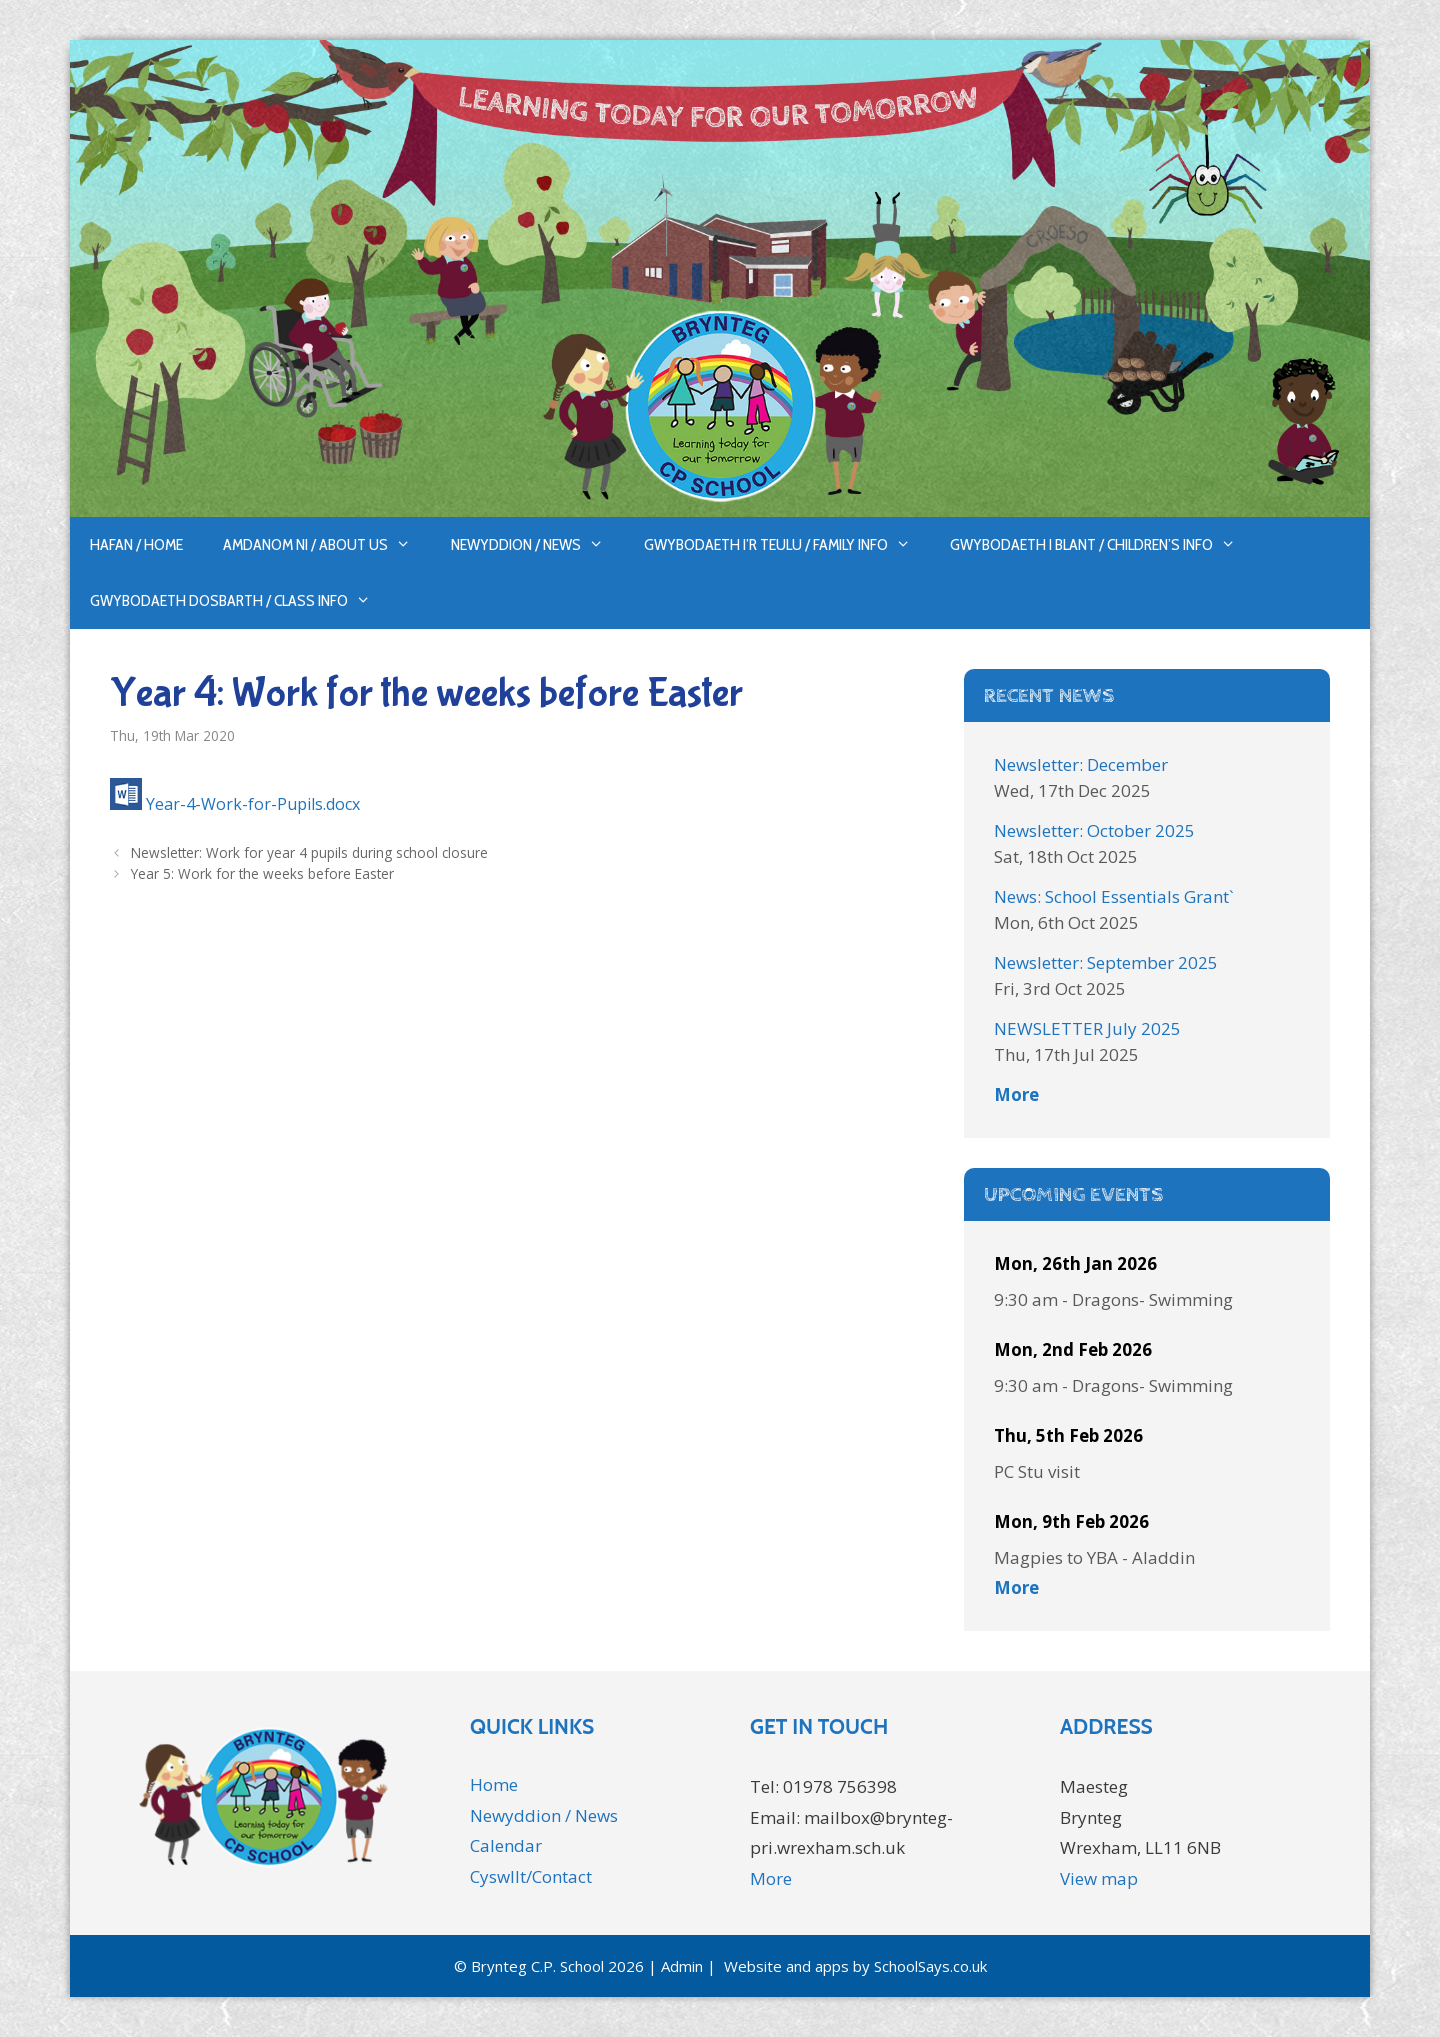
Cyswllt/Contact (531, 1876)
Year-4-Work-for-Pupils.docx (253, 804)
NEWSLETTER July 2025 (1087, 1028)
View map (1099, 1878)
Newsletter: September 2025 (1106, 962)
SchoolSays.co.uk (930, 1966)
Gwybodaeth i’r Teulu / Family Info (787, 545)
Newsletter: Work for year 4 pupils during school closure (309, 852)
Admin (682, 1966)
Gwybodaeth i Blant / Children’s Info (1103, 545)
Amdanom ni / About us (327, 545)
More (1016, 1094)
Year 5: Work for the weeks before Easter (262, 873)
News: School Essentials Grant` (1114, 896)
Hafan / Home (136, 544)
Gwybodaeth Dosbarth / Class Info (240, 601)
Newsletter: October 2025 (1094, 830)
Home (494, 1784)
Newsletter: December (1081, 764)
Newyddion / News (537, 545)
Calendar (506, 1845)
